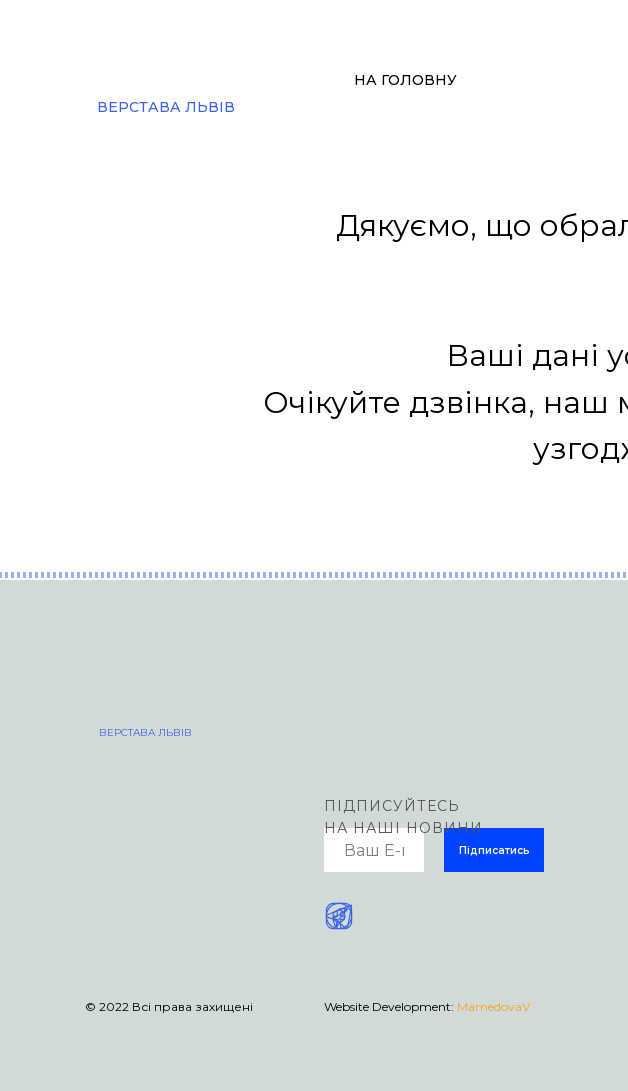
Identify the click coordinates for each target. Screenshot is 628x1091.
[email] (374, 850)
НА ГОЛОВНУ (405, 80)
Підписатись (494, 850)
